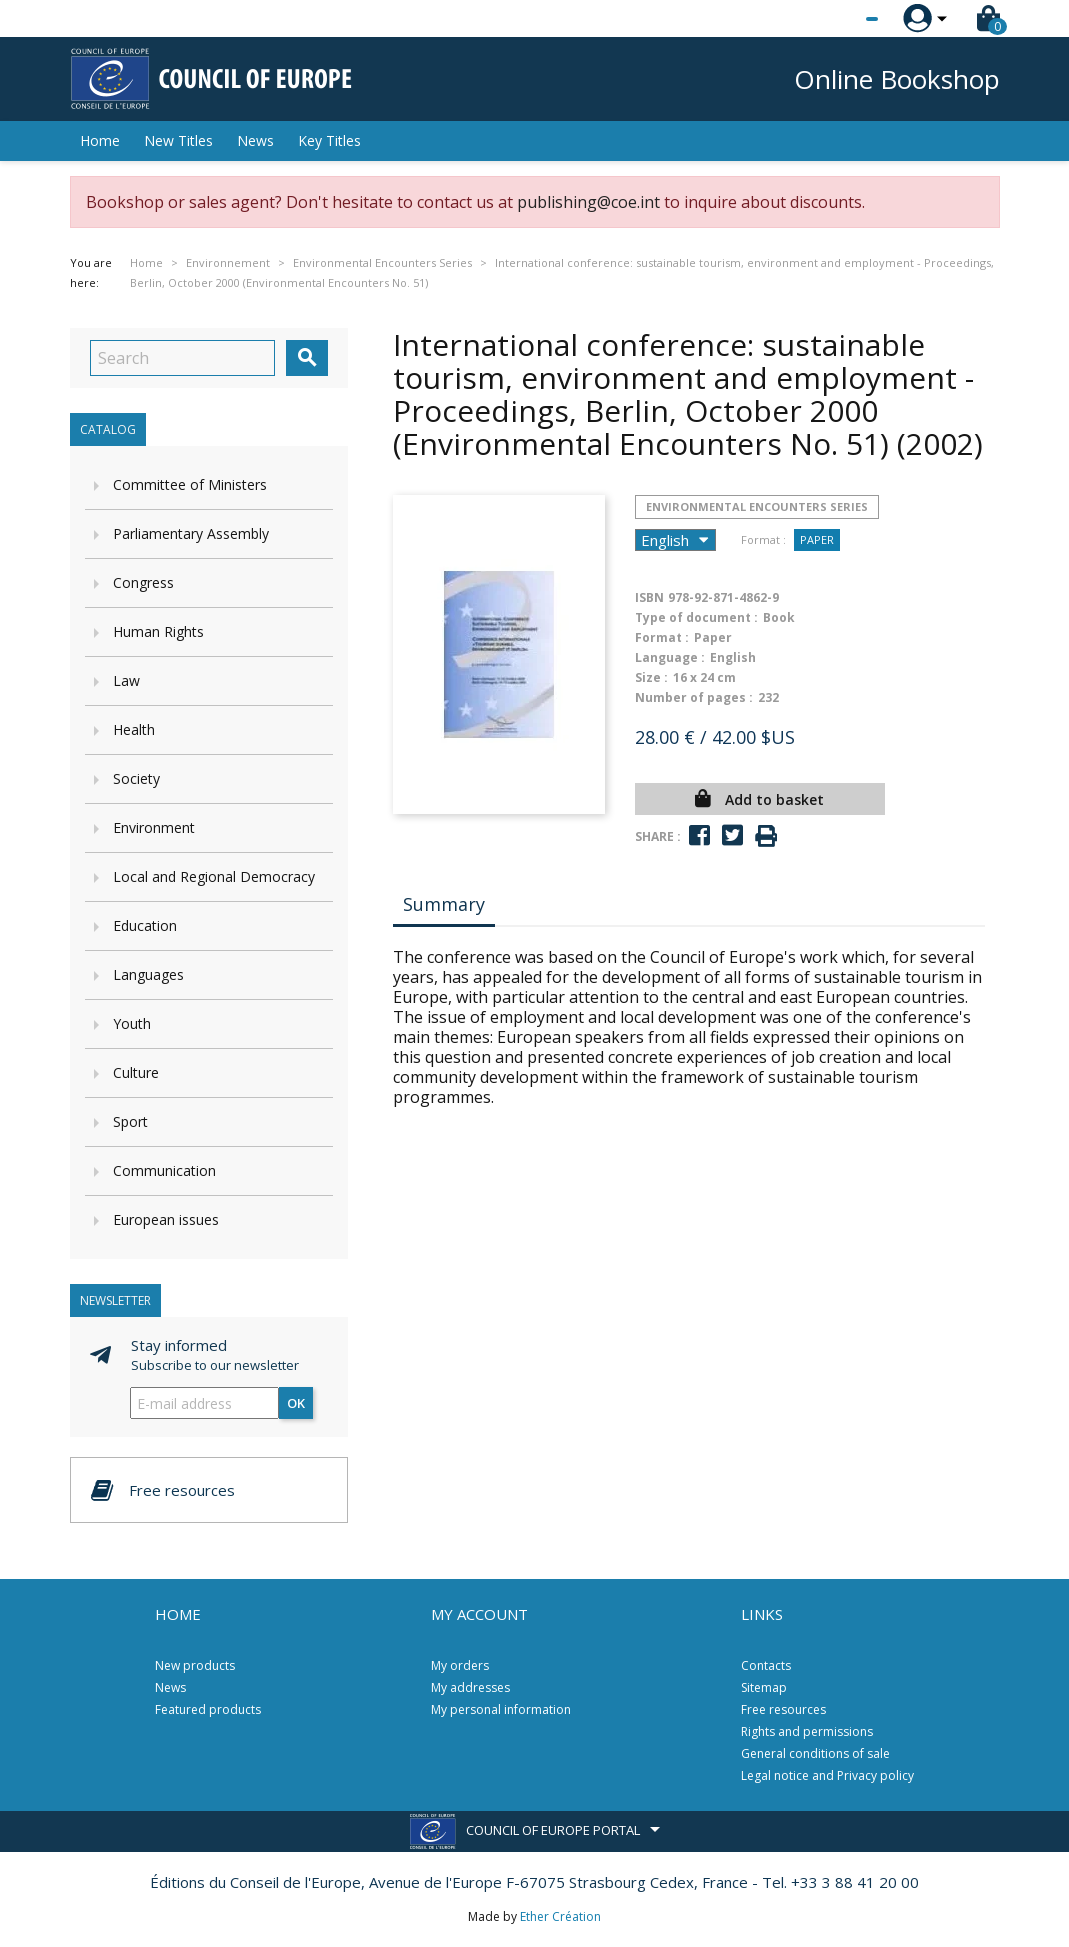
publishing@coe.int (588, 202)
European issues (166, 1219)
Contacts (766, 1665)
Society (136, 778)
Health (134, 729)
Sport (130, 1121)
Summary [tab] (444, 904)
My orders (460, 1665)
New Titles (178, 140)
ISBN (649, 597)
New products (195, 1665)
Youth (132, 1023)
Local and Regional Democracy (214, 876)
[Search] (182, 358)
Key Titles (329, 140)
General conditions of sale (815, 1753)
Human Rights (158, 631)
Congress (143, 582)
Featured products (208, 1709)
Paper (817, 539)
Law (126, 680)
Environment (154, 827)
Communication (164, 1170)
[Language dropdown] (834, 19)
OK (296, 1403)
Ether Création (560, 1916)
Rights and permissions (807, 1731)
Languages (148, 974)
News (255, 140)
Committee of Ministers (190, 484)
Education (145, 925)
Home (100, 140)
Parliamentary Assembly (191, 533)
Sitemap (764, 1687)
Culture (136, 1072)
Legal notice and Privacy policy (827, 1775)
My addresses (470, 1687)
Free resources (783, 1709)
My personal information (501, 1709)
